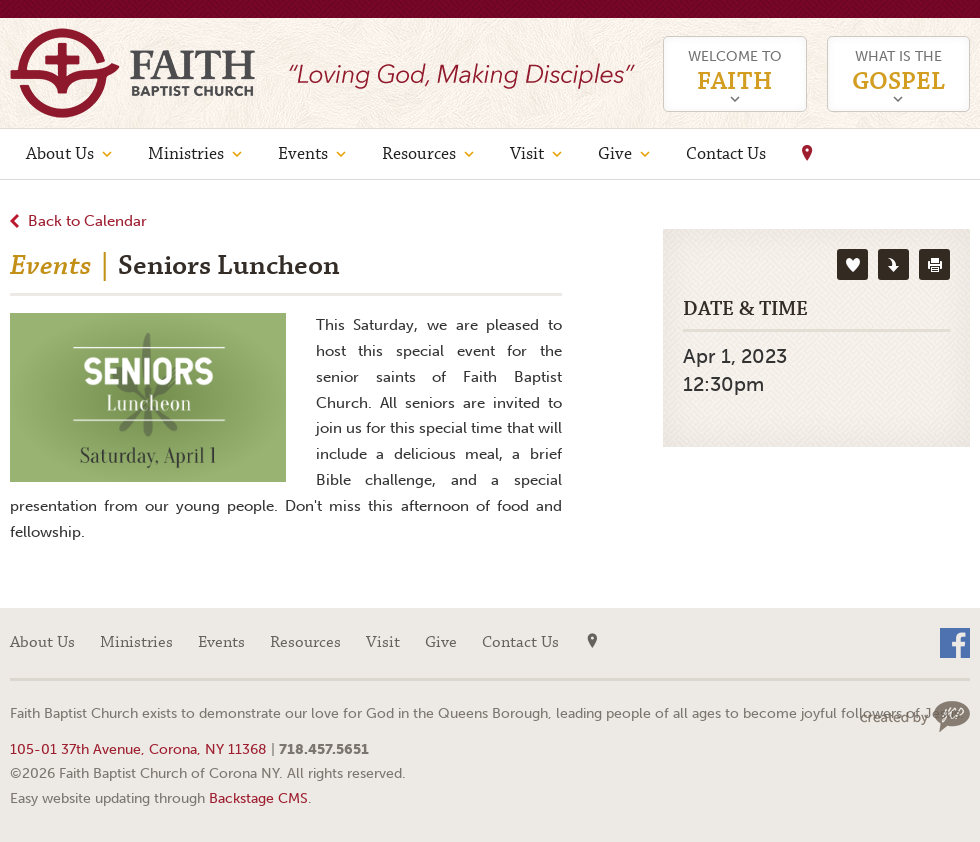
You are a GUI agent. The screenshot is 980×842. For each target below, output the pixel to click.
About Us (60, 154)
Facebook (955, 643)
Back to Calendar (87, 221)
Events (303, 154)
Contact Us (726, 154)
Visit (527, 154)
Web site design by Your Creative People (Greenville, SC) (915, 716)
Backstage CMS (258, 798)
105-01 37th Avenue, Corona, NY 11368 (138, 749)
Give (615, 154)
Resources (419, 154)
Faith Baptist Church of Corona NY (132, 73)
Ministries (186, 154)
